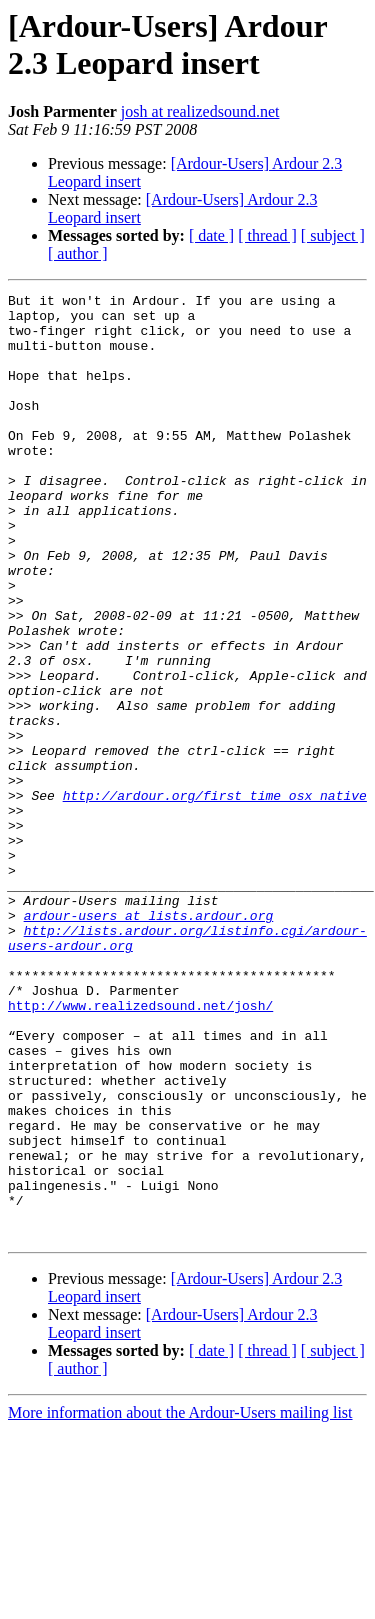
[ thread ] (267, 235)
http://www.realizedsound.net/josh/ (140, 1149)
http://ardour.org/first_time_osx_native (215, 897)
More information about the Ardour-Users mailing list (180, 1601)
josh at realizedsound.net (200, 111)
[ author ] (78, 253)
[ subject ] (333, 235)
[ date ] (211, 235)
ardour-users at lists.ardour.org (149, 1041)
